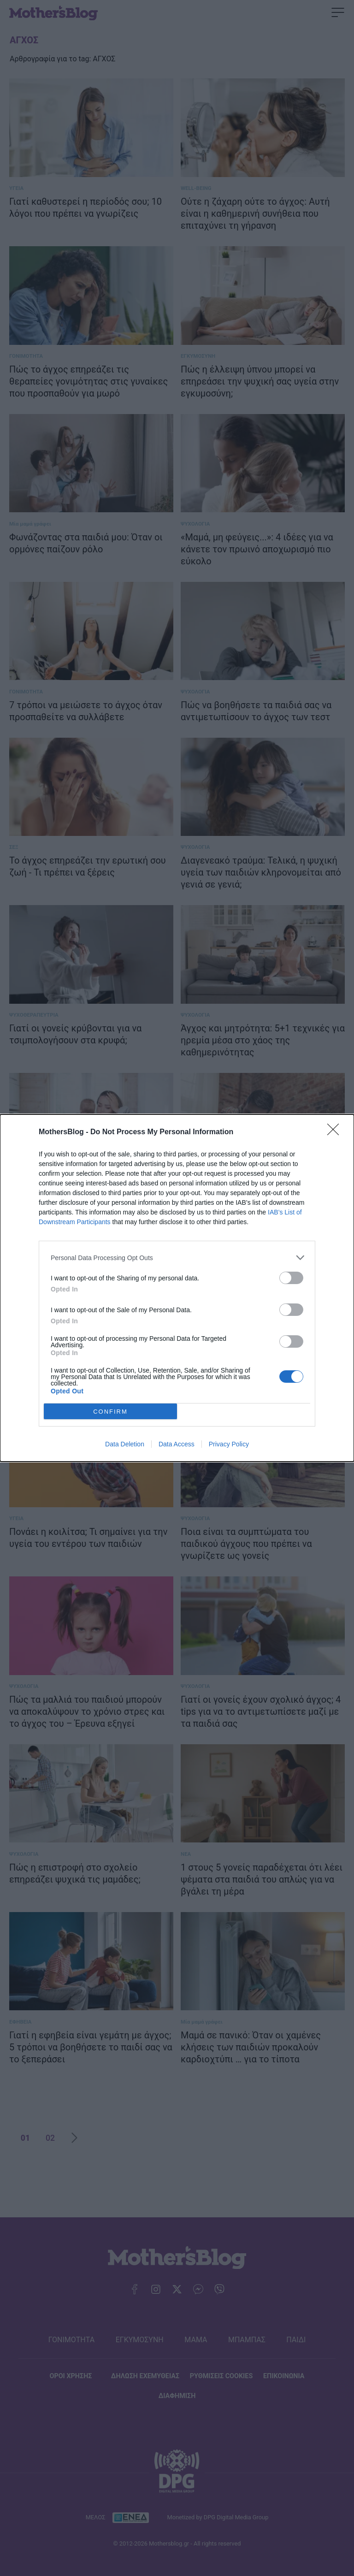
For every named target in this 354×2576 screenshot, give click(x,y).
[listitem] (177, 1257)
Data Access (177, 1444)
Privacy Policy (229, 1444)
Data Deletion (124, 1444)
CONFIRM (110, 1411)
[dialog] (177, 1288)
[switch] (291, 1278)
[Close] (336, 1132)
